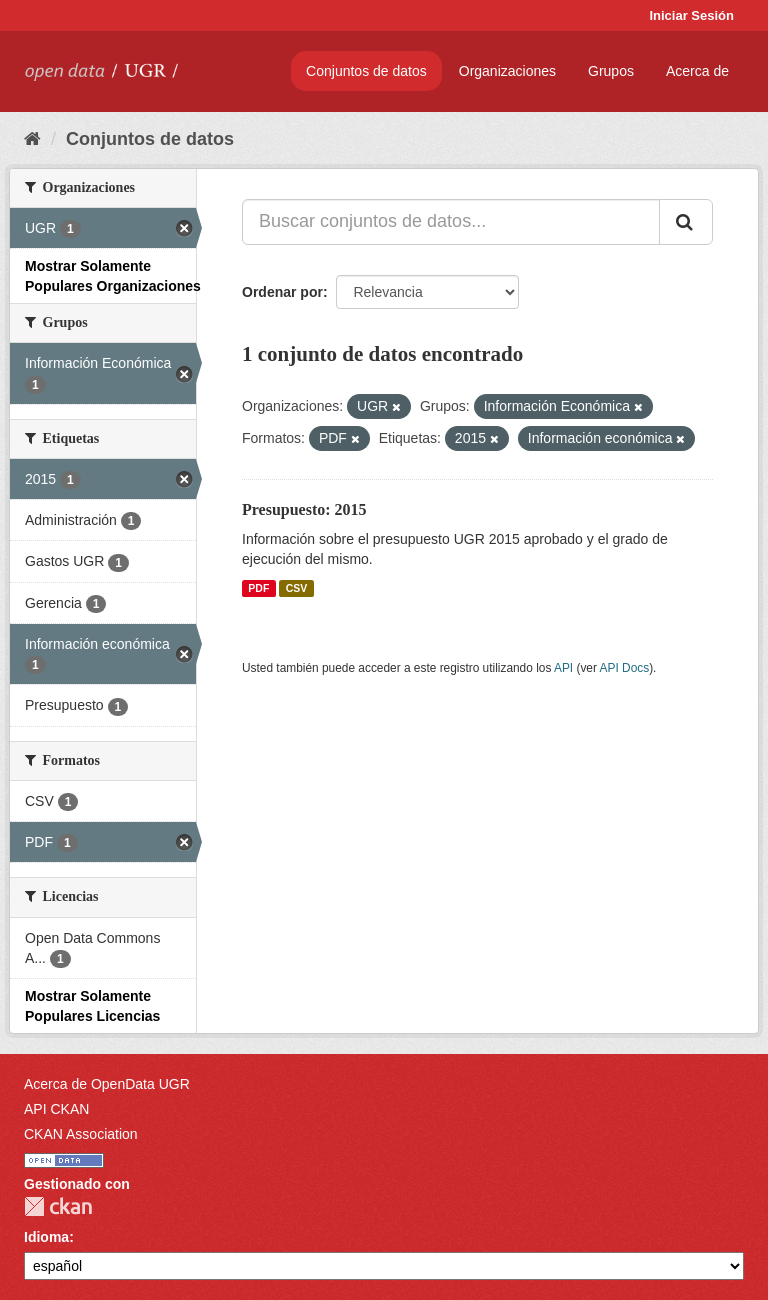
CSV (297, 588)
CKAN (58, 1206)
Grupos (611, 71)
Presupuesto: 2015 (304, 509)
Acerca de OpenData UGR (107, 1084)
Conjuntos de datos (366, 71)
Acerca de (697, 71)
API (563, 668)
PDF (258, 588)
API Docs (625, 668)
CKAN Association (81, 1134)
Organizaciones (507, 71)
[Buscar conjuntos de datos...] (451, 222)
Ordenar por (282, 292)
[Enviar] (686, 222)
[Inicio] (32, 139)
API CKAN (56, 1109)
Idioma (46, 1237)
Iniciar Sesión (691, 15)
